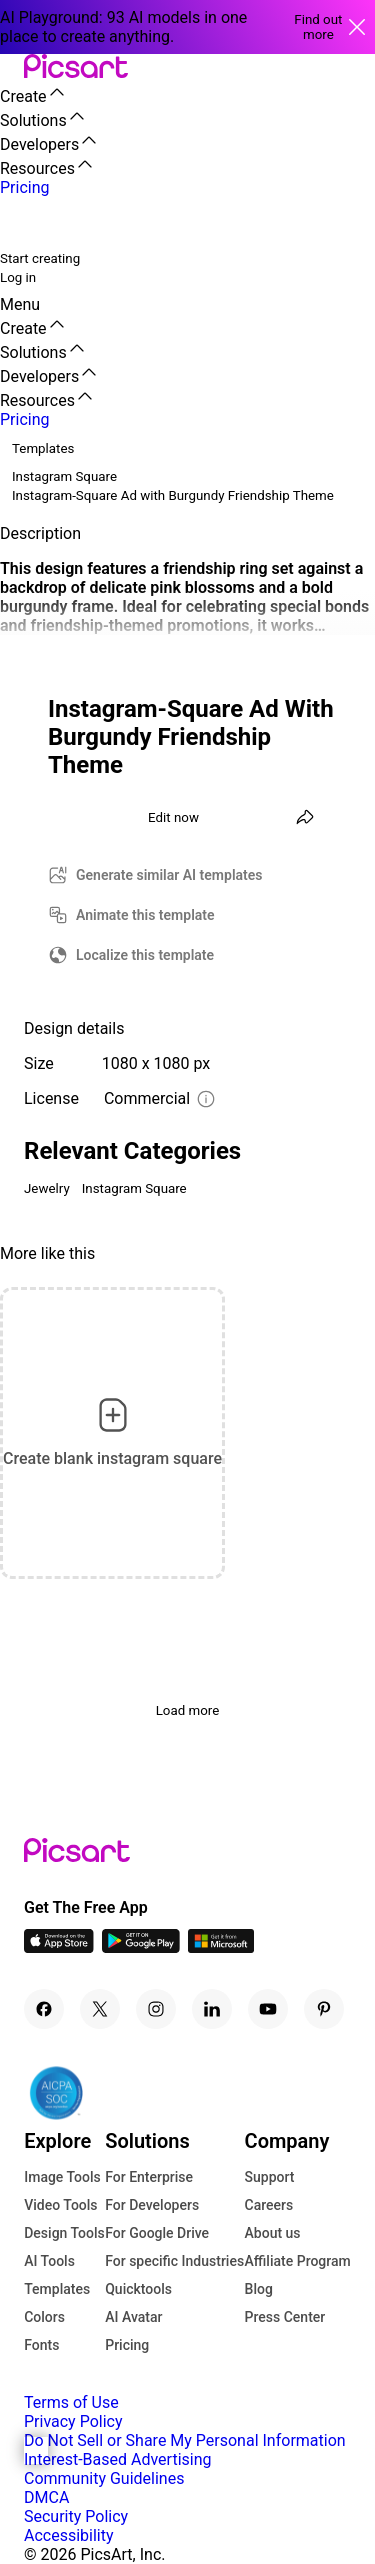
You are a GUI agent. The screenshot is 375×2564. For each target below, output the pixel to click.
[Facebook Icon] (44, 2009)
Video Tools (60, 2205)
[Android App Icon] (141, 1947)
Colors (44, 2317)
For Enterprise (149, 2177)
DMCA (46, 2497)
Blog (259, 2289)
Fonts (41, 2345)
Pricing (127, 2345)
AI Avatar (133, 2317)
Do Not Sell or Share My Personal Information (185, 2440)
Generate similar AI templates (169, 875)
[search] (28, 222)
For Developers (152, 2205)
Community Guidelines (104, 2478)
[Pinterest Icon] (324, 2009)
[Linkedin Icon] (212, 2009)
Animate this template (145, 915)
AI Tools (49, 2261)
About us (273, 2233)
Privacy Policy (73, 2421)
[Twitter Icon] (100, 2009)
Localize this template (145, 955)
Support (270, 2177)
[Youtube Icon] (268, 2009)
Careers (269, 2205)
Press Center (285, 2317)
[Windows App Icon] (221, 1947)
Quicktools (138, 2289)
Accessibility (69, 2535)
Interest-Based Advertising (117, 2459)
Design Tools (64, 2233)
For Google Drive (157, 2233)
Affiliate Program (298, 2261)
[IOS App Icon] (59, 1947)
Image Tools (62, 2177)
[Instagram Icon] (156, 2009)
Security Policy (76, 2516)
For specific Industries (174, 2261)
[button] (12, 67)
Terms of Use (71, 2402)
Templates (57, 2289)
